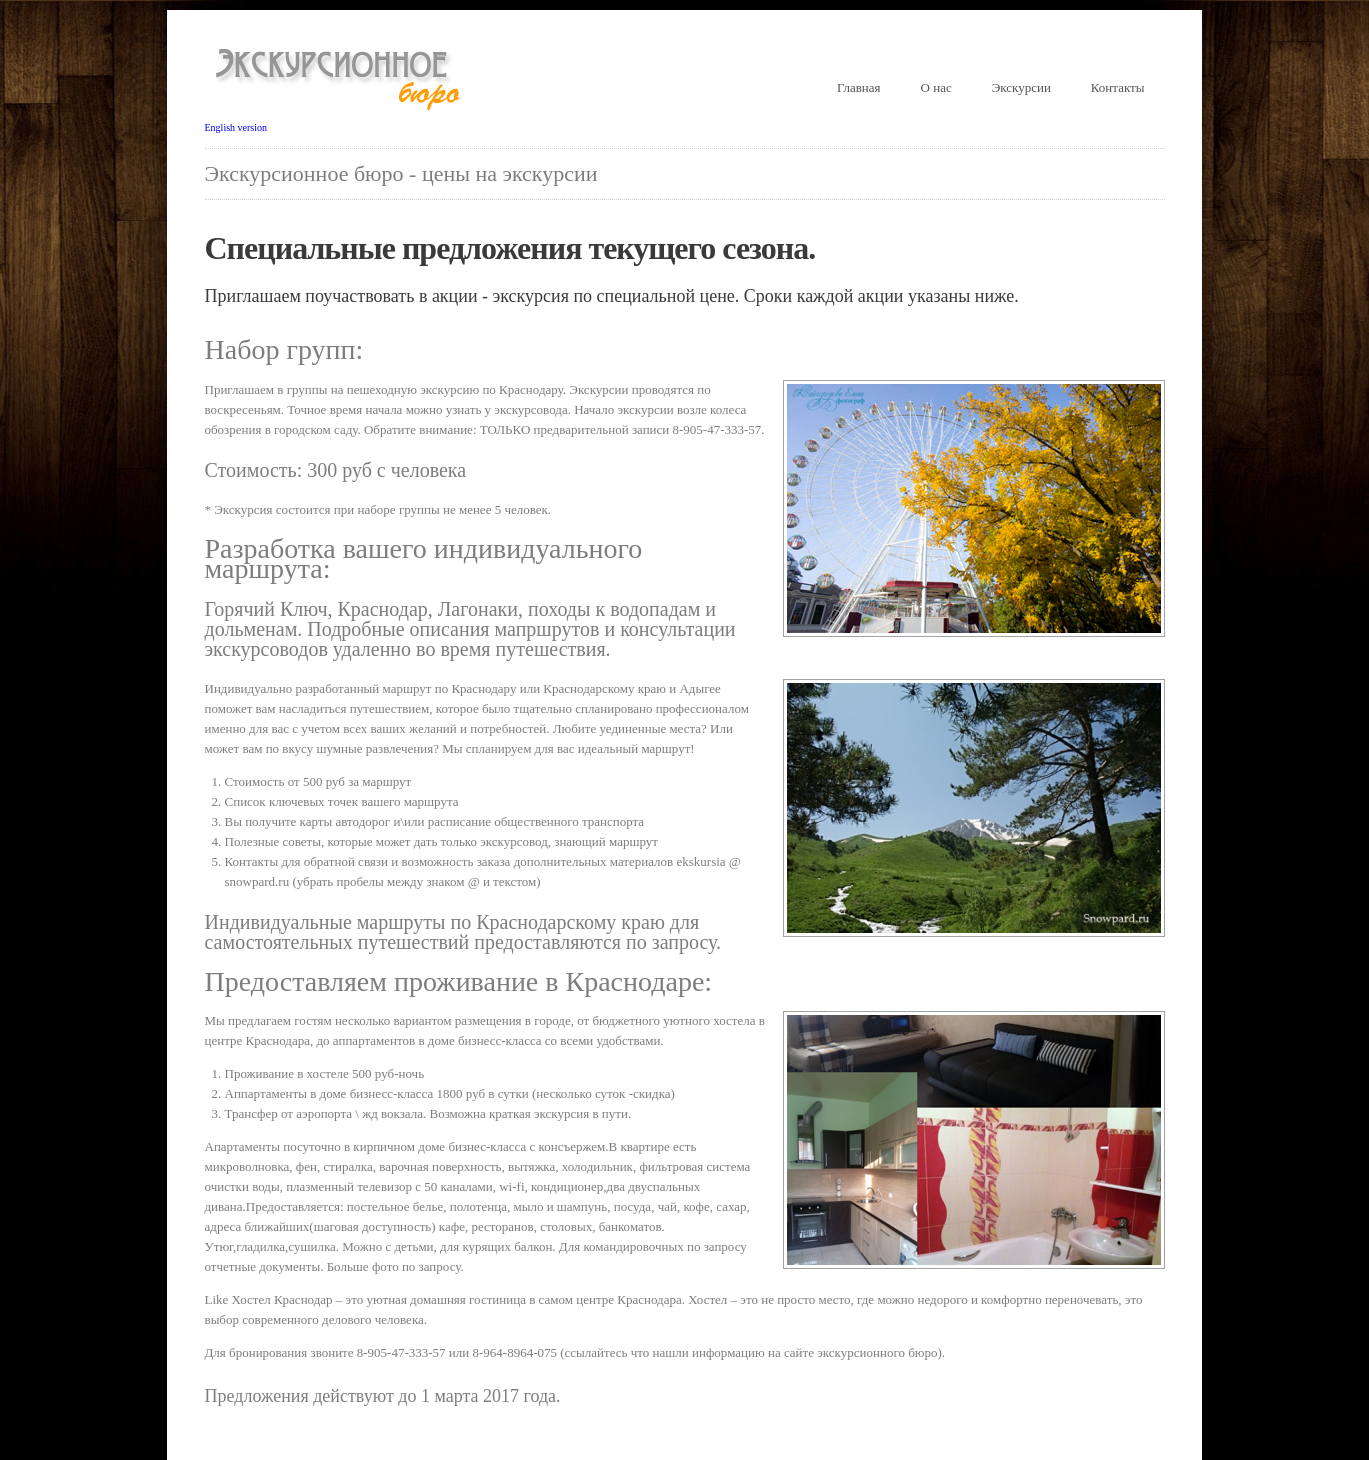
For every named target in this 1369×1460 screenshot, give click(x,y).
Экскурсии (1021, 87)
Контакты (1118, 87)
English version (236, 127)
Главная (859, 87)
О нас (936, 87)
